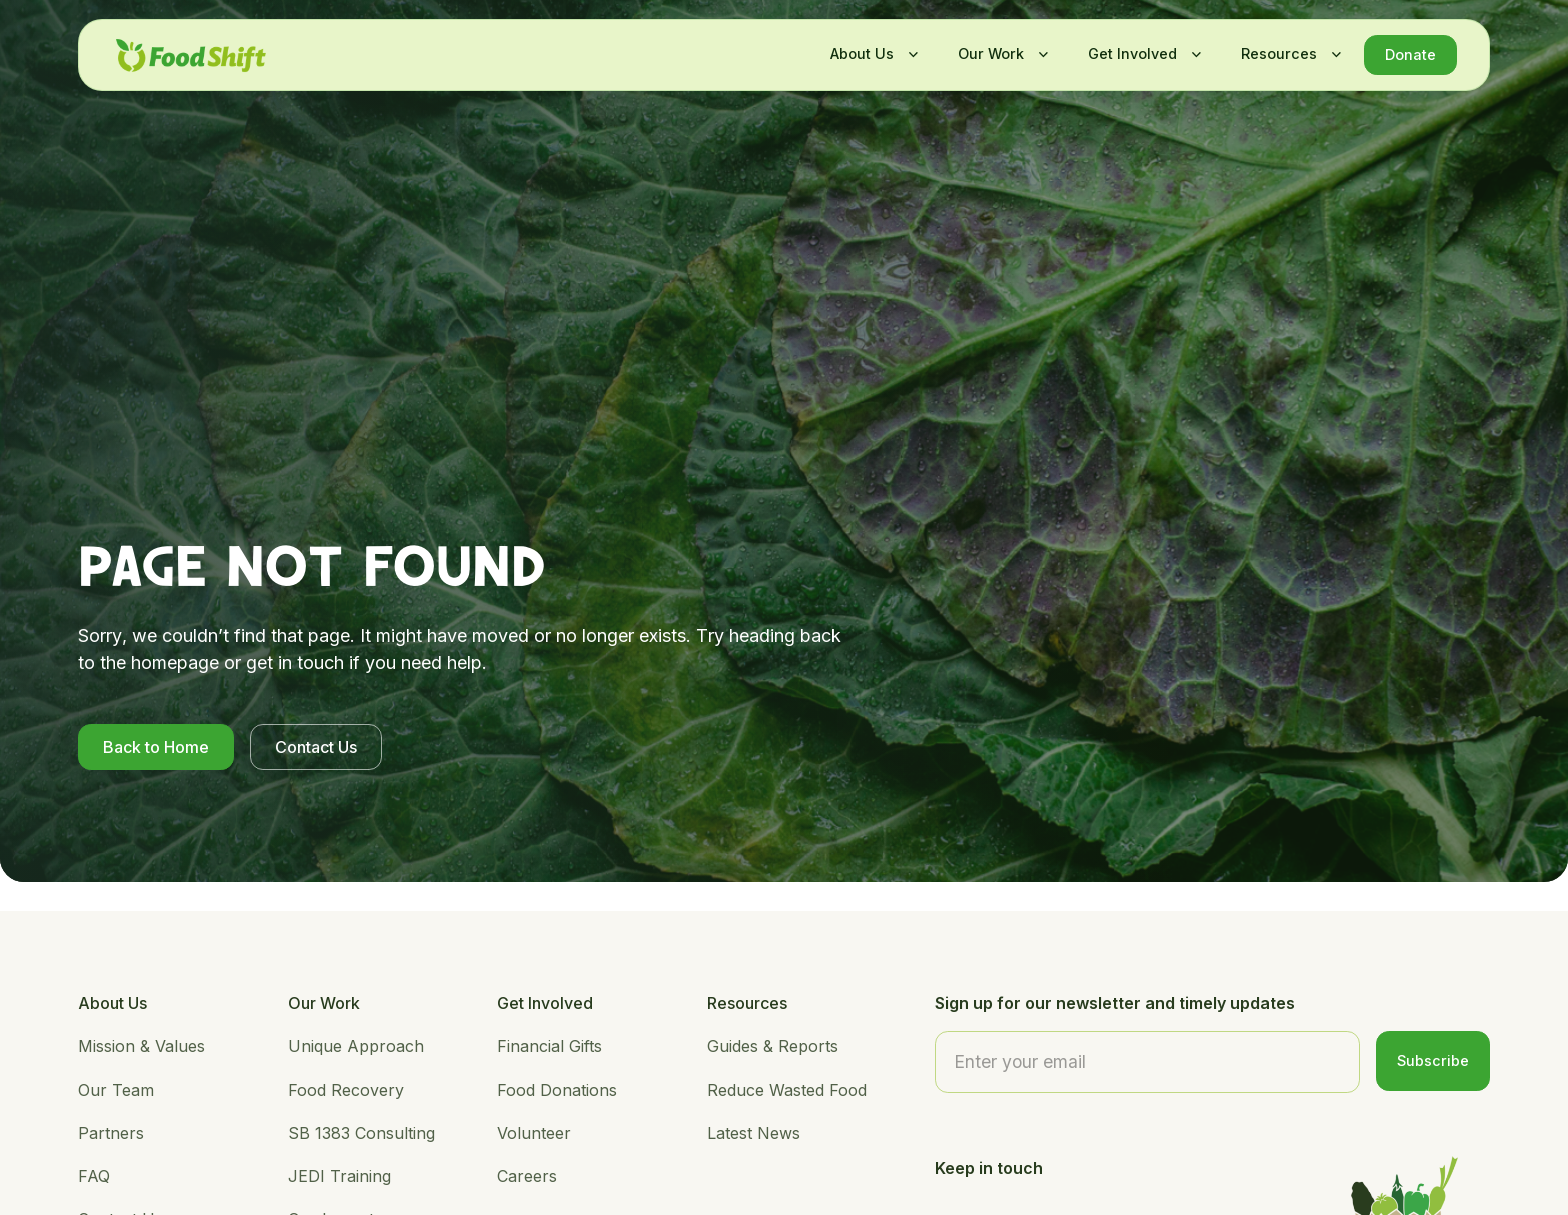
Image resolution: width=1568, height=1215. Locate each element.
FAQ (94, 1176)
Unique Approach (356, 1046)
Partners (111, 1133)
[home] (191, 55)
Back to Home (193, 747)
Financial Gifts (549, 1046)
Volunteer (534, 1133)
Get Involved (1132, 53)
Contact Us (353, 747)
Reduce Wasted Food (787, 1090)
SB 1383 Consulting (361, 1133)
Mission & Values (141, 1046)
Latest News (753, 1133)
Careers (527, 1176)
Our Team (116, 1090)
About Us (862, 53)
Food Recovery (346, 1090)
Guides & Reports (772, 1046)
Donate (1410, 54)
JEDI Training (339, 1176)
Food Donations (557, 1090)
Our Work (991, 53)
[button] (869, 54)
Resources (1279, 53)
